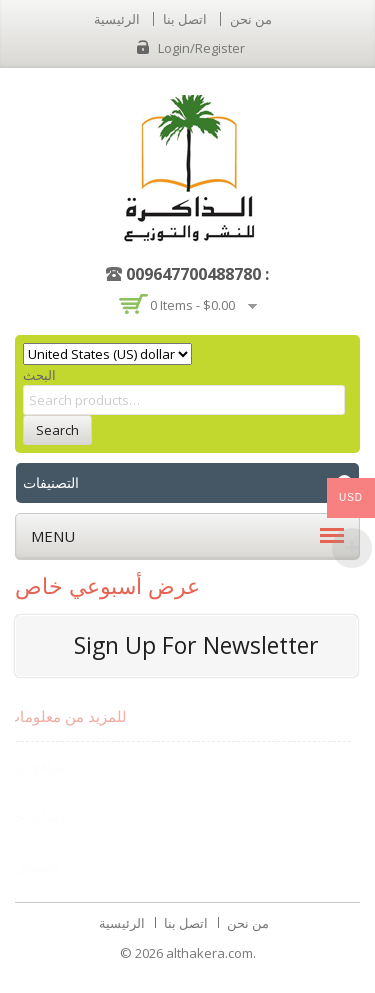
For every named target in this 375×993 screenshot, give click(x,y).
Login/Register (201, 48)
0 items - (192, 305)
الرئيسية (117, 19)
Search (57, 430)
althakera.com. (211, 953)
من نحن (251, 19)
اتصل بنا (185, 19)
